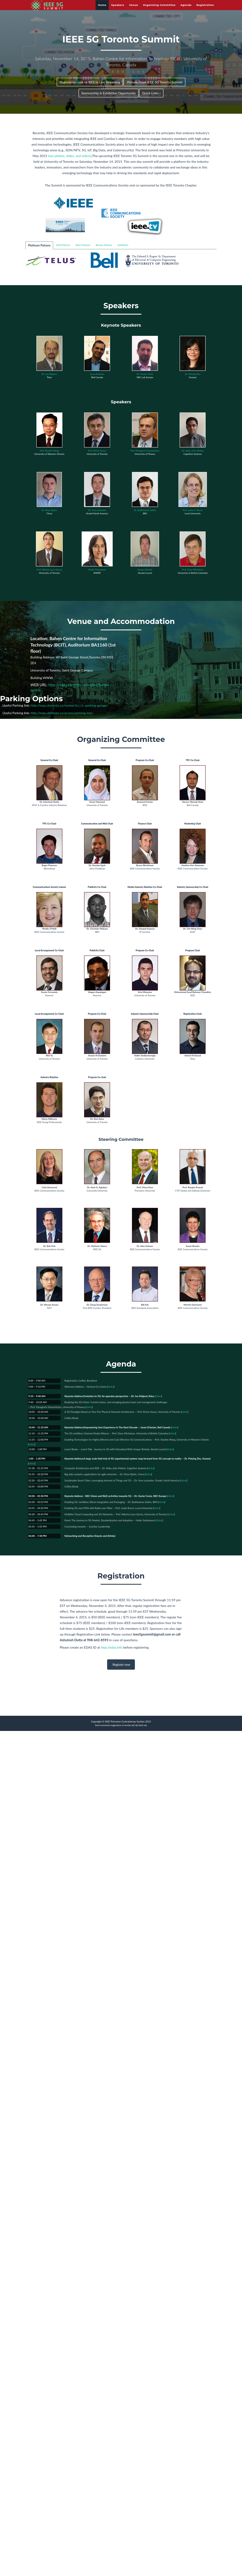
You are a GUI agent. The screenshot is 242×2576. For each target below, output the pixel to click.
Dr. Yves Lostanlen (97, 510)
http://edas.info (111, 1647)
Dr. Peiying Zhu (192, 374)
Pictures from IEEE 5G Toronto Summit (154, 82)
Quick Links (151, 93)
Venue (133, 9)
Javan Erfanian (97, 374)
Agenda (185, 9)
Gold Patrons (63, 244)
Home (102, 9)
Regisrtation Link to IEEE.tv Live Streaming (89, 82)
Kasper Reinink (144, 569)
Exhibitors (123, 244)
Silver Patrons (83, 244)
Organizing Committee (159, 9)
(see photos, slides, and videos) (70, 156)
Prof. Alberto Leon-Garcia (49, 569)
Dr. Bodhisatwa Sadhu (145, 510)
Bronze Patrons (104, 244)
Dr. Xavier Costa (145, 374)
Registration (205, 9)
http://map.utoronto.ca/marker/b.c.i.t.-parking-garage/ (69, 705)
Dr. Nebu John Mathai (193, 450)
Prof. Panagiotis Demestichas (144, 450)
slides (111, 1386)
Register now (121, 1664)
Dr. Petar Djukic (49, 510)
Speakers (117, 9)
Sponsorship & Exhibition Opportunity (108, 93)
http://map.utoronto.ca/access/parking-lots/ (62, 713)
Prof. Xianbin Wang (49, 450)
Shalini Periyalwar (97, 569)
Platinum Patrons (39, 245)
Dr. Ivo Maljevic (49, 374)
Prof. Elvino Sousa (97, 450)
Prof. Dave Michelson (192, 569)
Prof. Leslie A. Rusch (193, 510)
